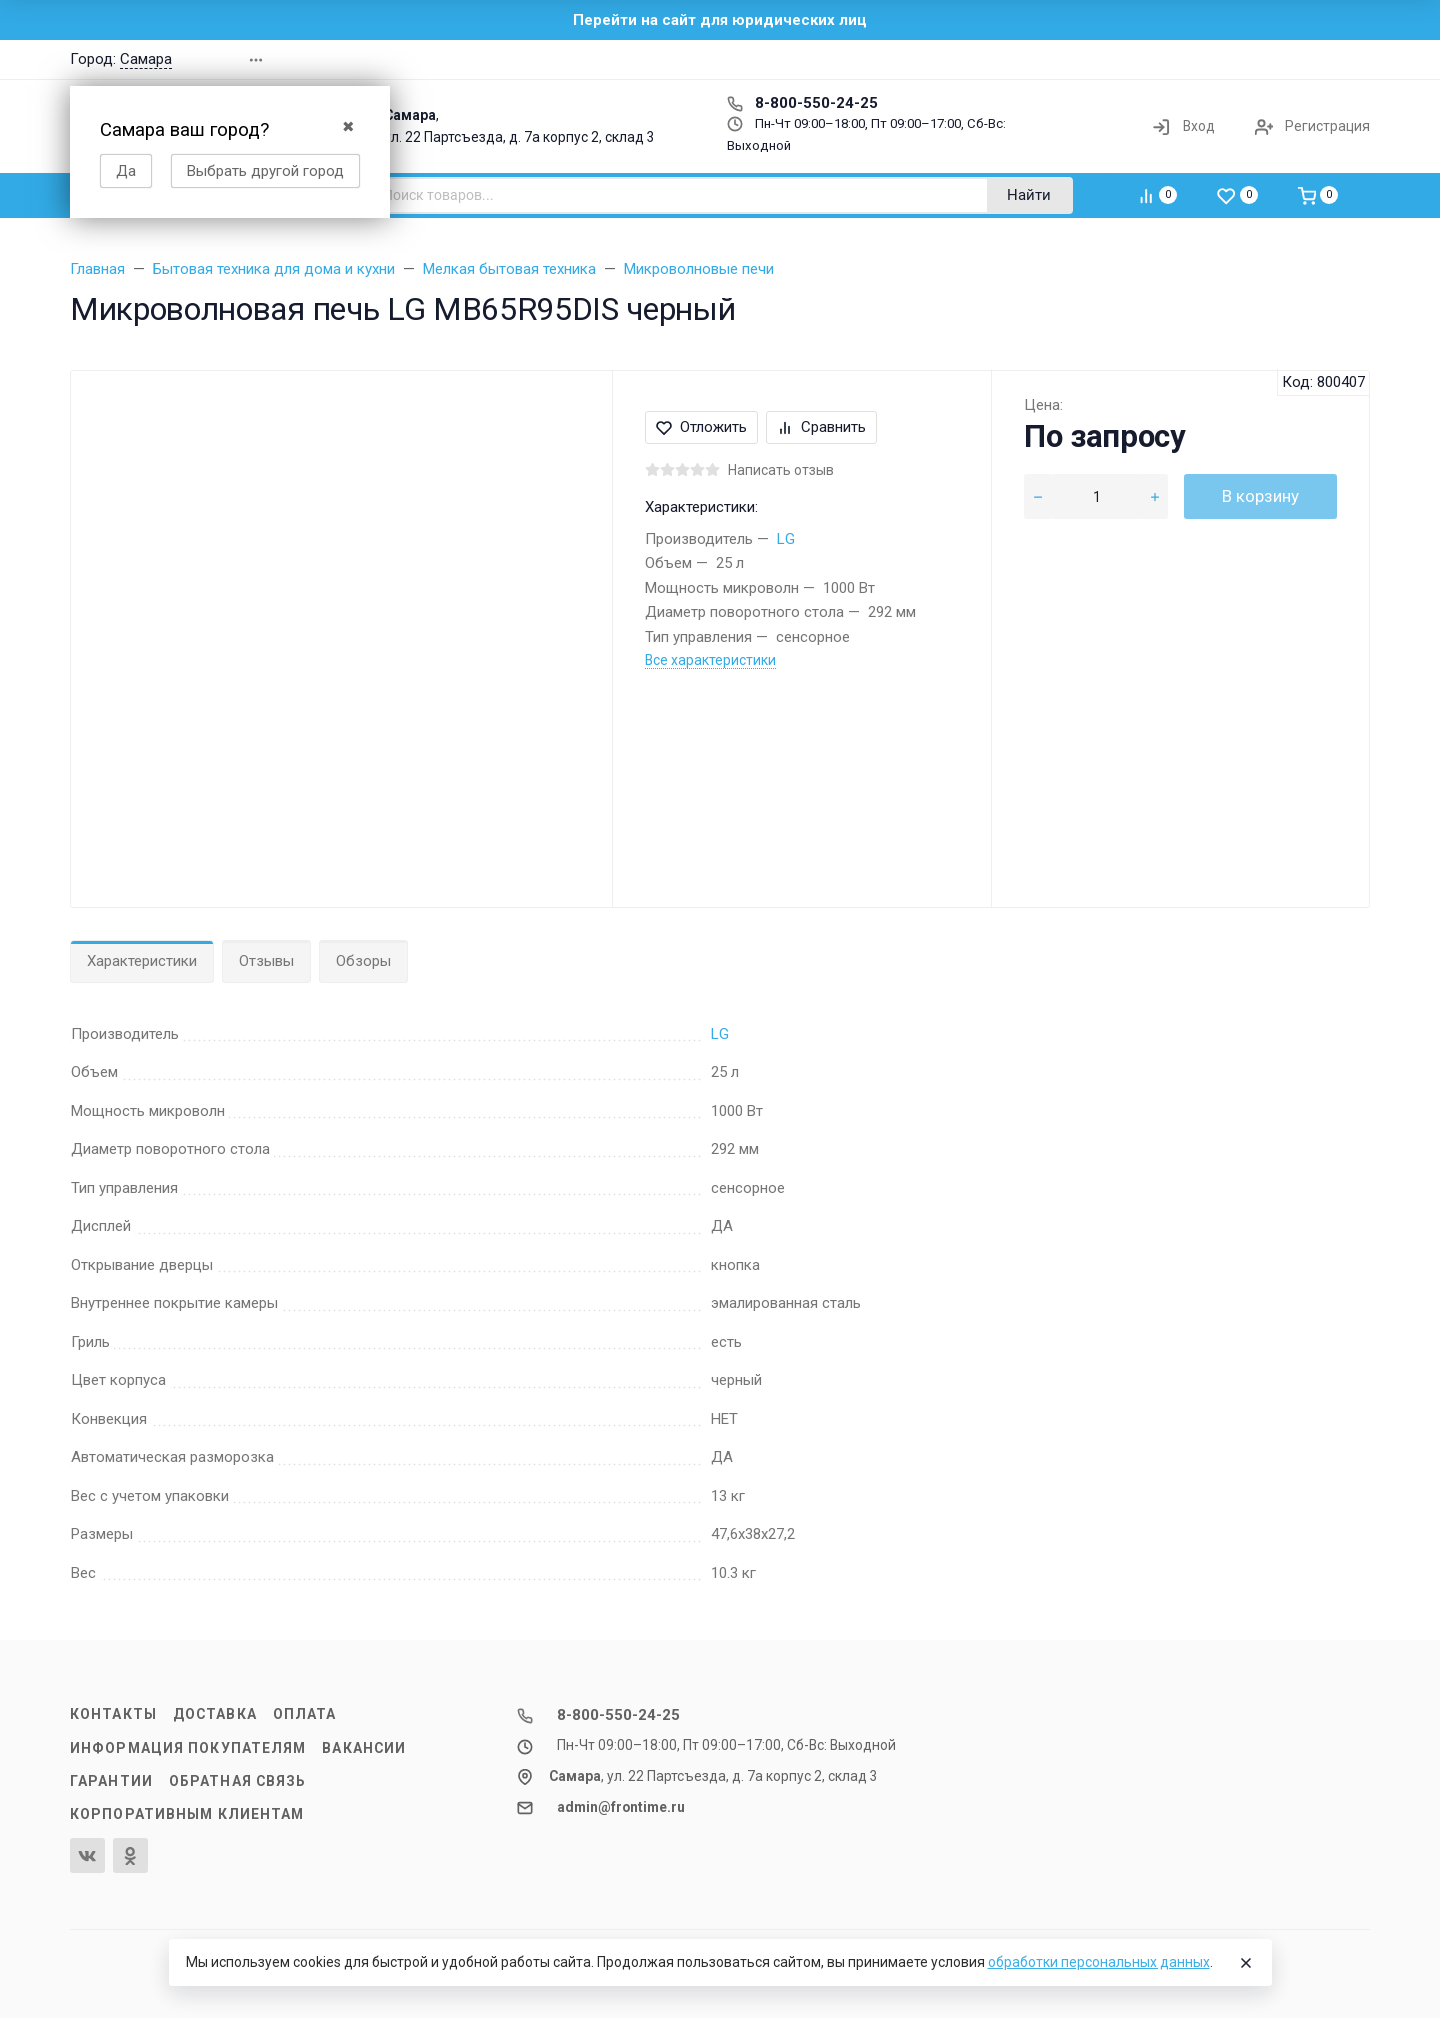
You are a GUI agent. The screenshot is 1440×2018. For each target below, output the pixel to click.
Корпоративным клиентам (187, 1814)
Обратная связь (238, 1781)
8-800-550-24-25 (802, 103)
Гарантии (111, 1781)
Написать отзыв (781, 470)
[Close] (1246, 1963)
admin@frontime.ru (621, 1807)
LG (786, 539)
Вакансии (364, 1748)
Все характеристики (710, 660)
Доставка (215, 1714)
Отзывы (266, 961)
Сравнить (821, 427)
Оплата (305, 1714)
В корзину (1260, 496)
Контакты (113, 1714)
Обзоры (363, 961)
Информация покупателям (188, 1748)
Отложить (701, 427)
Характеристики (142, 961)
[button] (1084, 59)
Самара (146, 59)
